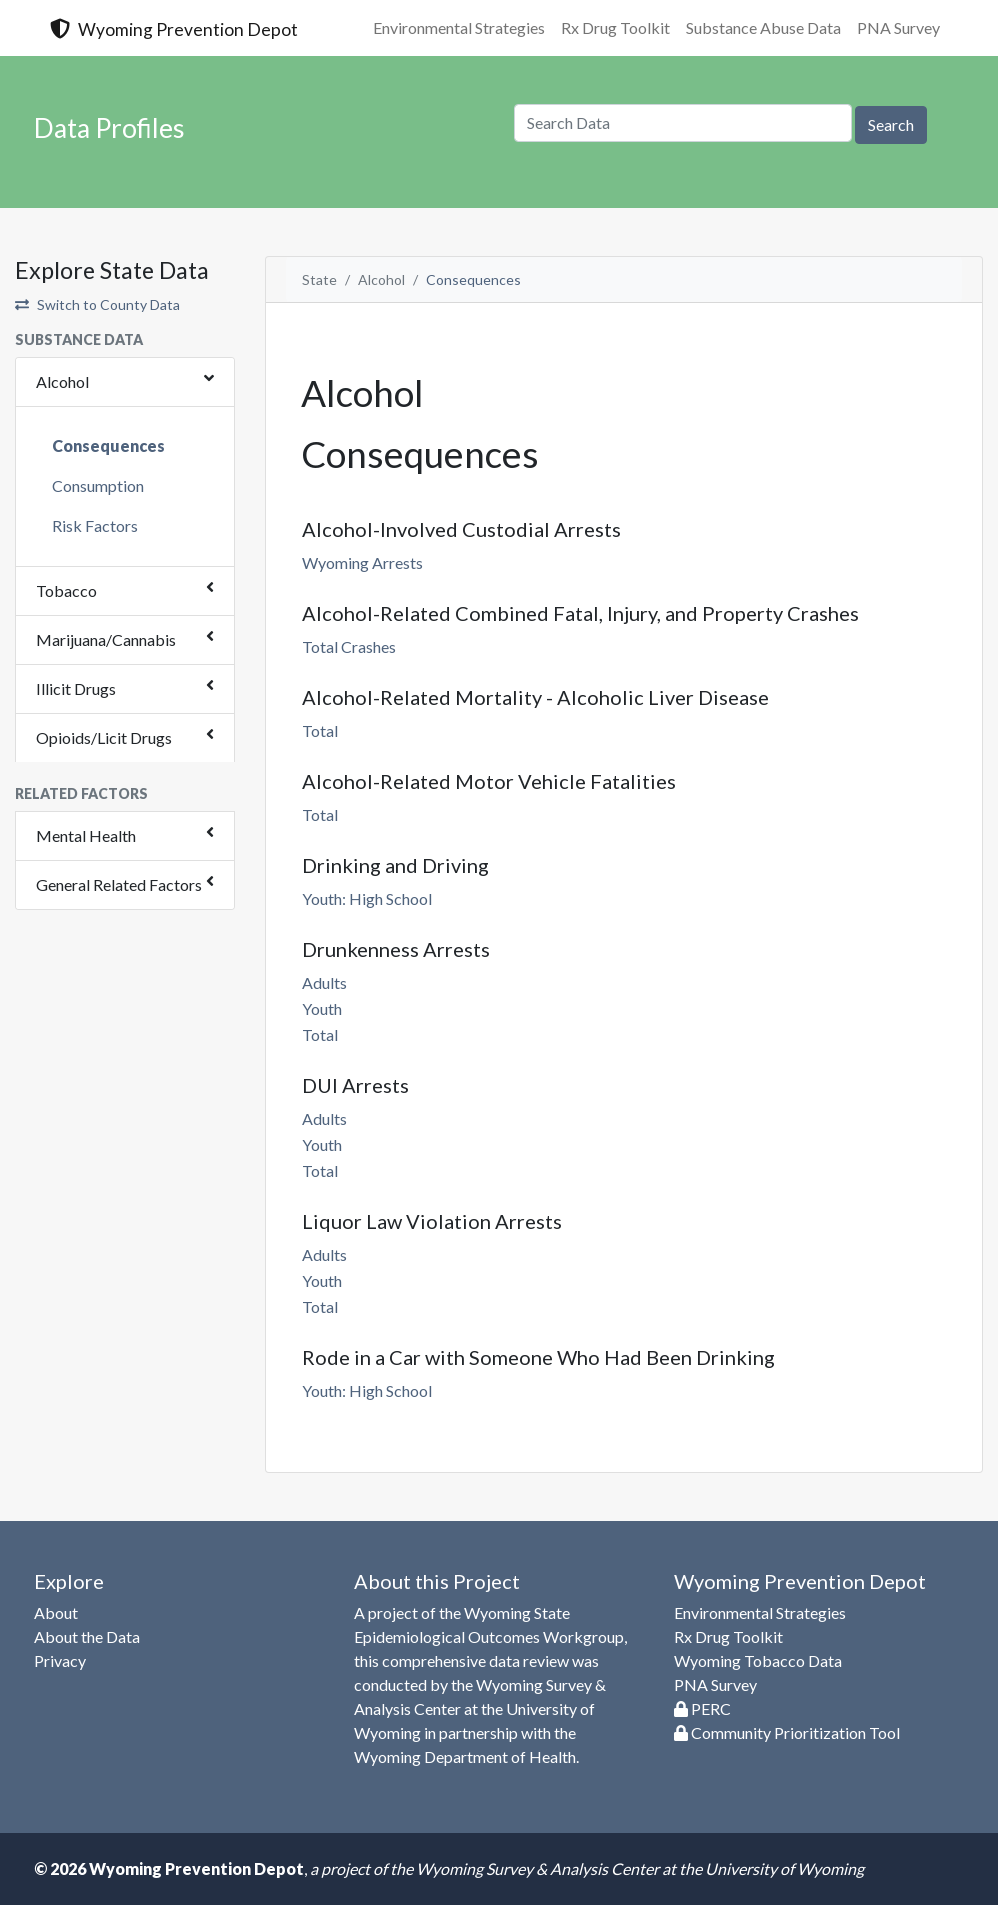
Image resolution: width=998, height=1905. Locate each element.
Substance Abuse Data (763, 27)
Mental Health (86, 835)
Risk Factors (95, 525)
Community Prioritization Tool (787, 1732)
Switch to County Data (97, 304)
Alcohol (62, 381)
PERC (702, 1708)
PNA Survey (898, 27)
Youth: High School (367, 898)
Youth (322, 1008)
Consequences (108, 445)
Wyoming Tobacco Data (758, 1660)
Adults (324, 982)
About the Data (87, 1636)
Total (320, 730)
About (56, 1612)
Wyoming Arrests (362, 562)
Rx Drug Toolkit (615, 27)
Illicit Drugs (76, 688)
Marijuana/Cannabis (106, 639)
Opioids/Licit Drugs (104, 737)
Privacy (60, 1660)
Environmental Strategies (459, 27)
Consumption (98, 485)
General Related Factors (119, 884)
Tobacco (66, 590)
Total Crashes (349, 646)
